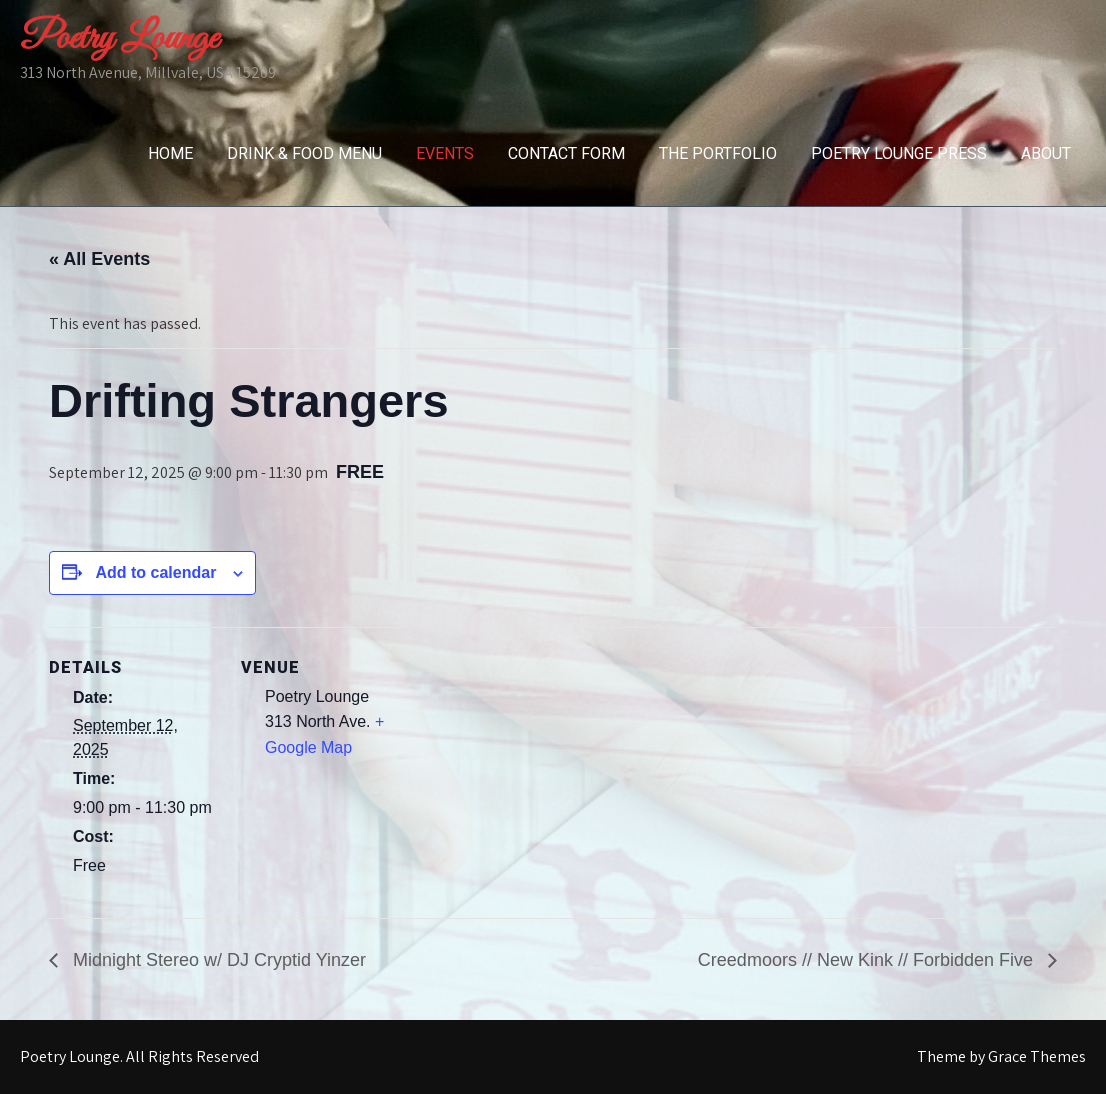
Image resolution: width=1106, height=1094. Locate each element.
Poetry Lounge (119, 39)
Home (170, 153)
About (1046, 153)
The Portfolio (718, 153)
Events (445, 153)
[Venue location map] (538, 765)
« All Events (99, 259)
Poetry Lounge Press (899, 153)
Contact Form (566, 153)
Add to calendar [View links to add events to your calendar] (155, 572)
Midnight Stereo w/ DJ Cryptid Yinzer (217, 960)
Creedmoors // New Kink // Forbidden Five (868, 960)
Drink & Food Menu (304, 153)
